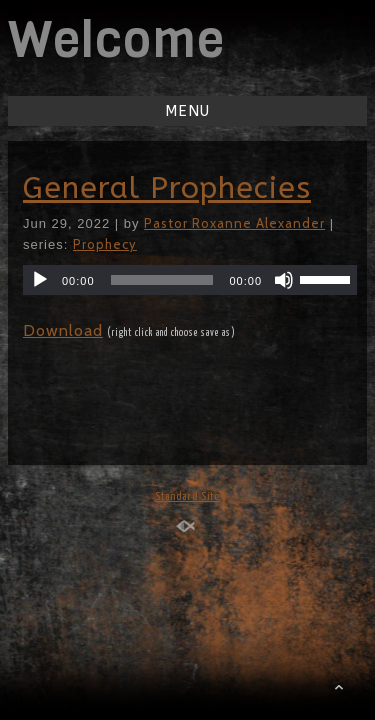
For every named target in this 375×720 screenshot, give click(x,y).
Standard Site (187, 496)
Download (63, 330)
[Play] (40, 280)
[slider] (162, 280)
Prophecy (105, 244)
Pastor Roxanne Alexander (234, 223)
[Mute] (284, 280)
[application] (190, 280)
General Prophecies (167, 188)
